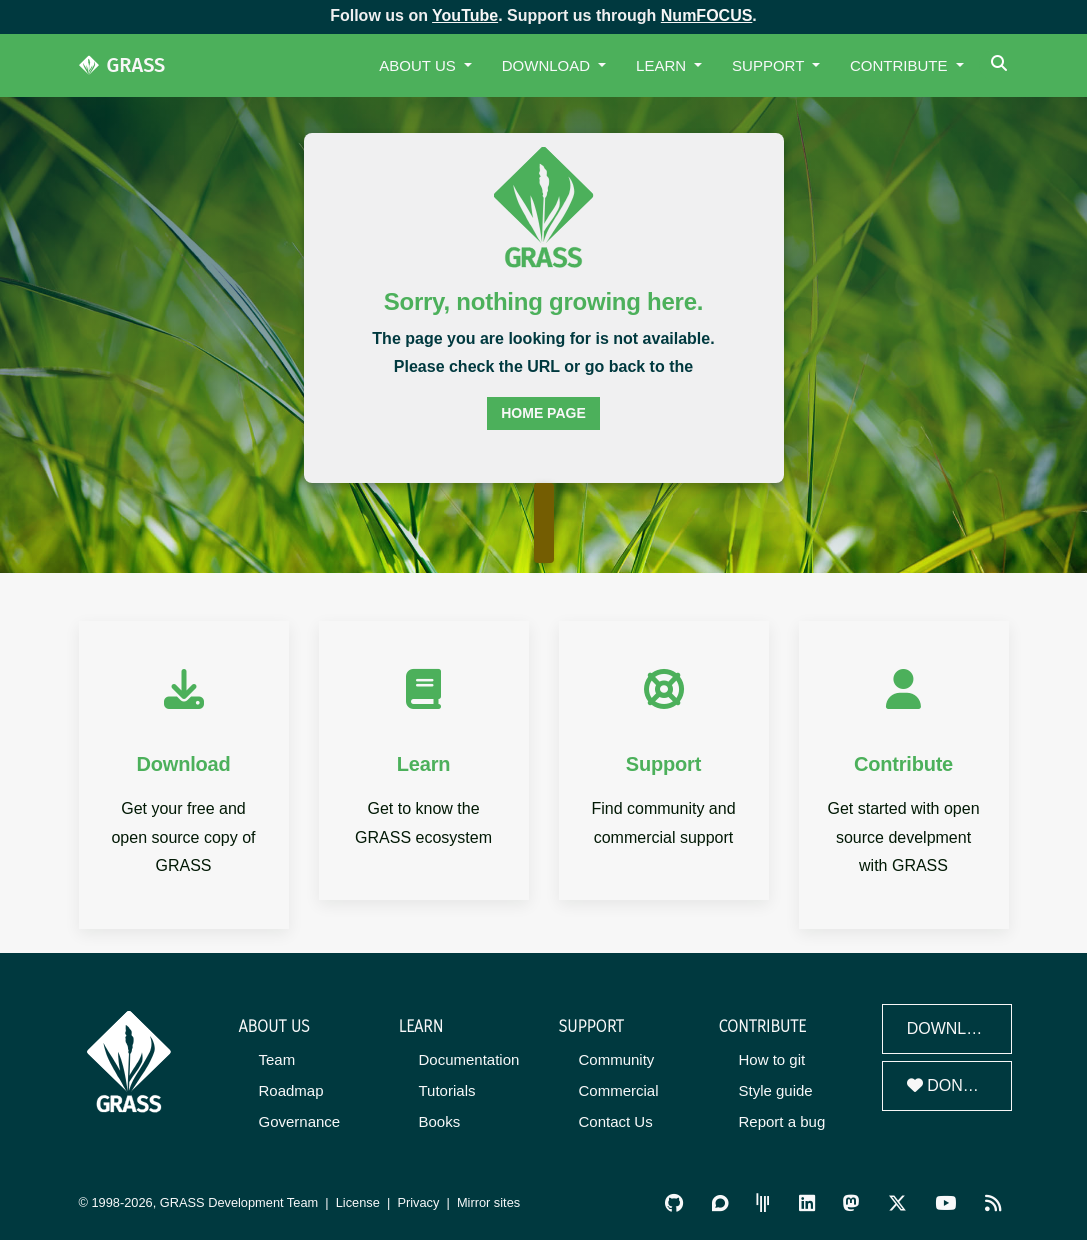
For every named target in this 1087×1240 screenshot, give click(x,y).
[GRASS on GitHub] (674, 1202)
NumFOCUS (707, 15)
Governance (300, 1121)
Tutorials (447, 1090)
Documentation (469, 1059)
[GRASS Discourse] (720, 1202)
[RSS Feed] (993, 1202)
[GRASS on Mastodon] (851, 1202)
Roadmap (291, 1090)
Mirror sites (488, 1202)
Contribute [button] (901, 65)
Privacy (418, 1202)
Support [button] (770, 65)
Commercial (619, 1090)
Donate (950, 1085)
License (358, 1202)
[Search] (1001, 65)
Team (277, 1059)
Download (954, 1028)
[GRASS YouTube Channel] (945, 1202)
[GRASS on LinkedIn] (807, 1202)
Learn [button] (663, 65)
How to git (772, 1059)
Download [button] (548, 65)
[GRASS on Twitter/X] (897, 1202)
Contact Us (616, 1121)
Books (440, 1121)
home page (543, 413)
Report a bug (782, 1121)
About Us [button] (419, 65)
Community (617, 1059)
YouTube (465, 15)
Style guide (776, 1090)
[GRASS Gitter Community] (763, 1202)
